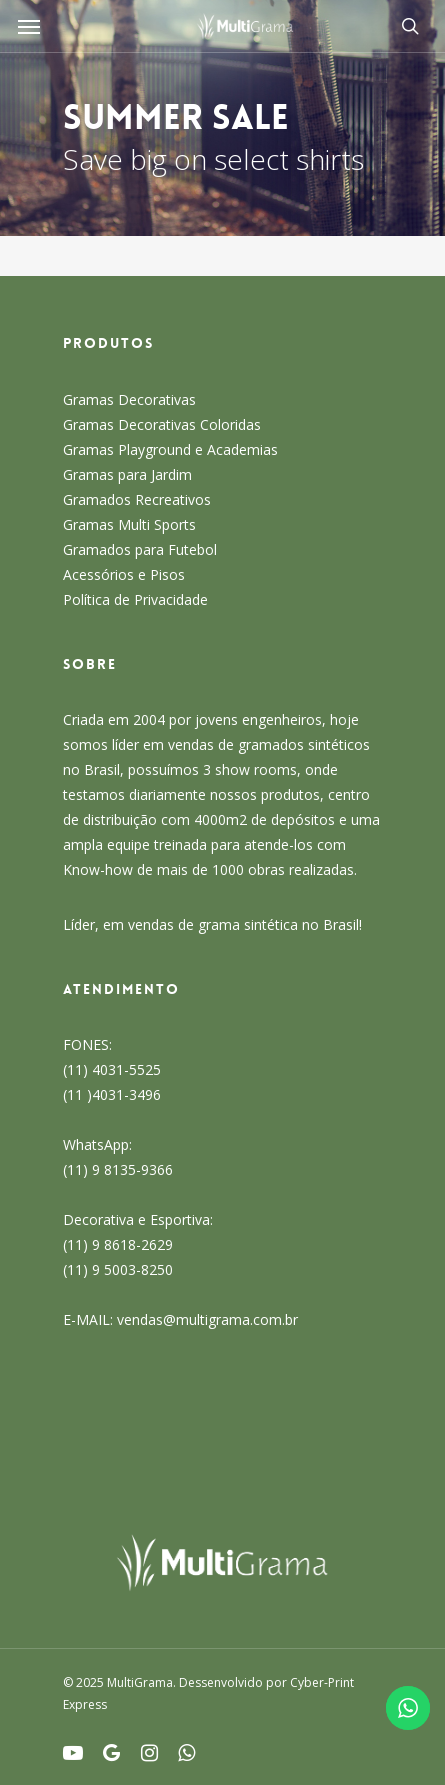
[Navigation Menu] (29, 26)
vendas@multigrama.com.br (207, 1319)
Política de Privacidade (135, 599)
